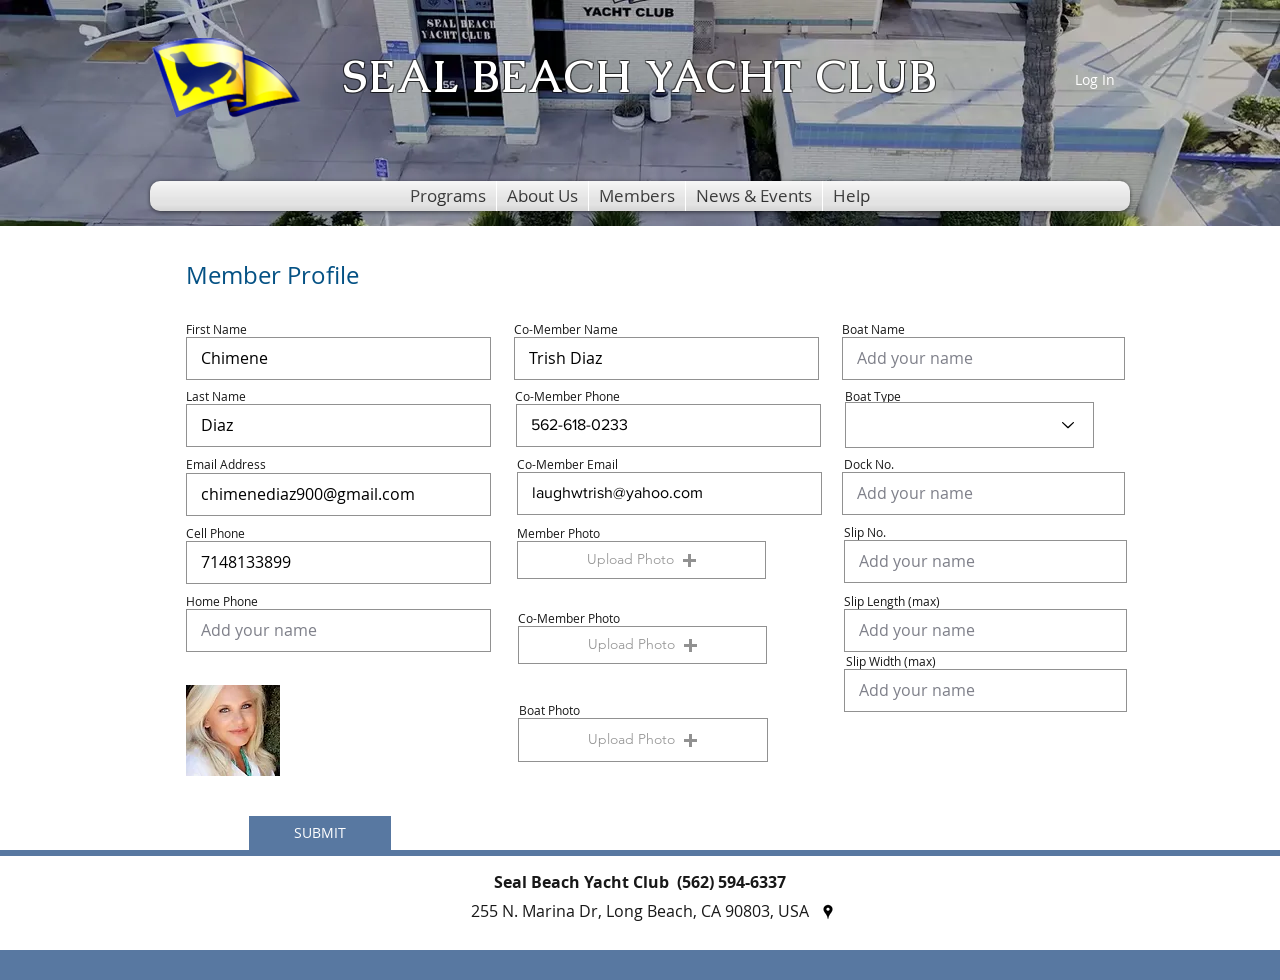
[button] (448, 196)
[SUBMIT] (320, 833)
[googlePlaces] (828, 912)
